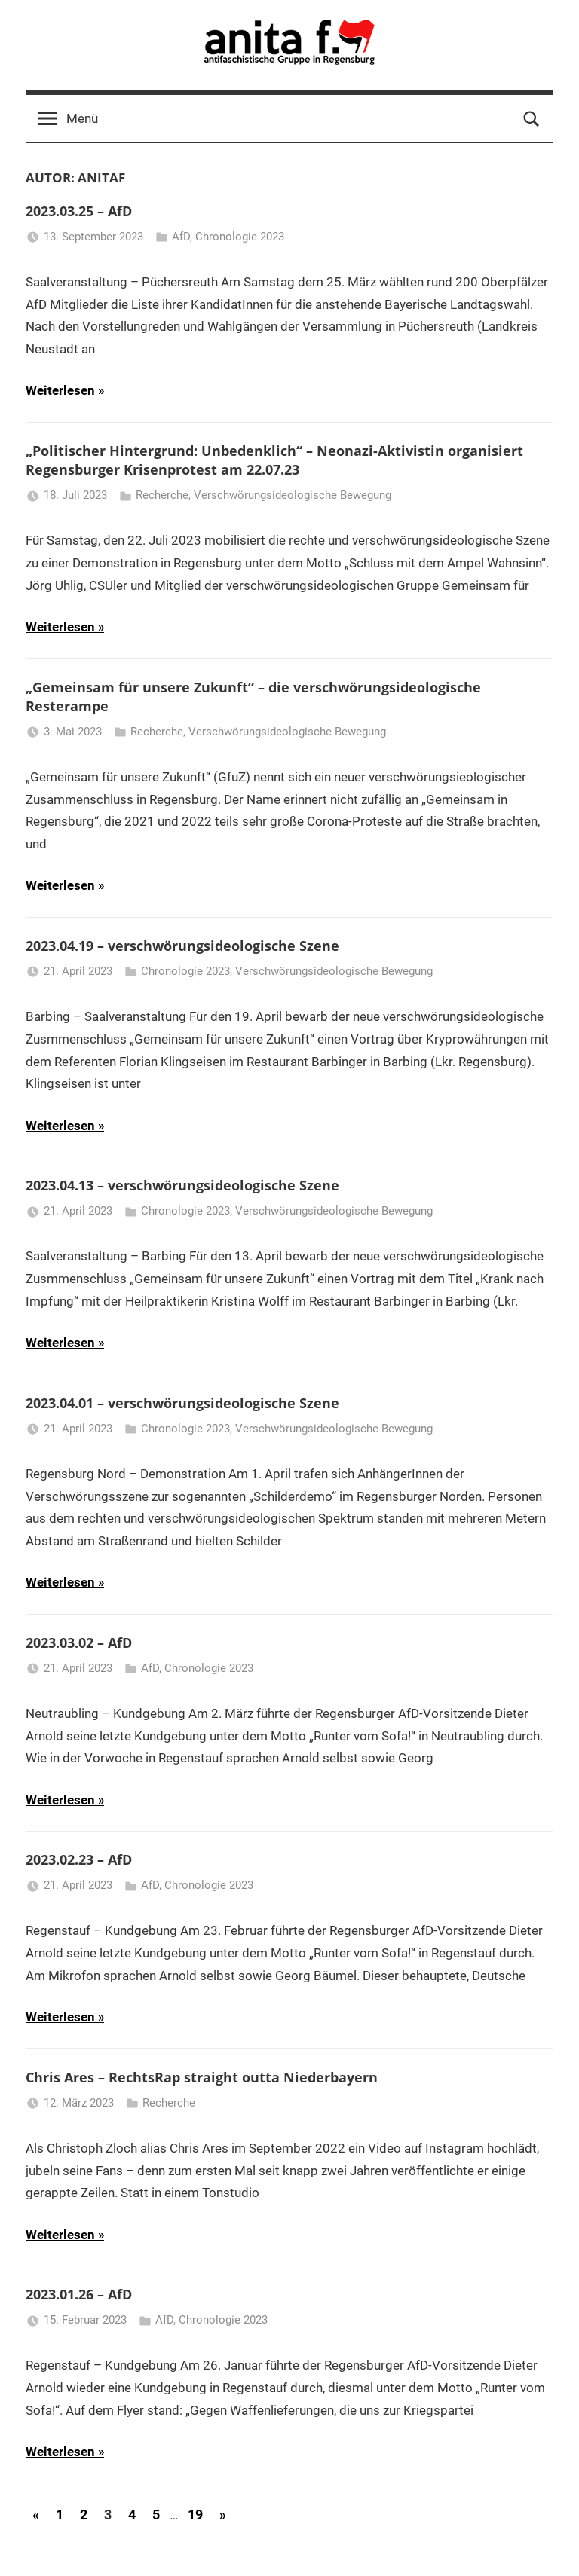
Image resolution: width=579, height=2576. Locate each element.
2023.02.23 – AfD (79, 1859)
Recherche (162, 495)
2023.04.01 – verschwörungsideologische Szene (182, 1403)
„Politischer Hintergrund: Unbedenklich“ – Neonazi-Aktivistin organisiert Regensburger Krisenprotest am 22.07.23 (274, 460)
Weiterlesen (60, 390)
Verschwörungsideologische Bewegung (292, 495)
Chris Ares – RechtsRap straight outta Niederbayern (202, 2077)
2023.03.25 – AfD (79, 211)
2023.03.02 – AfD (79, 1642)
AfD (181, 236)
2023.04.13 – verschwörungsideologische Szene (182, 1185)
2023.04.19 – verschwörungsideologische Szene (182, 946)
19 (195, 2515)
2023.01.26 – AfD (79, 2294)
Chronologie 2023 (239, 236)
